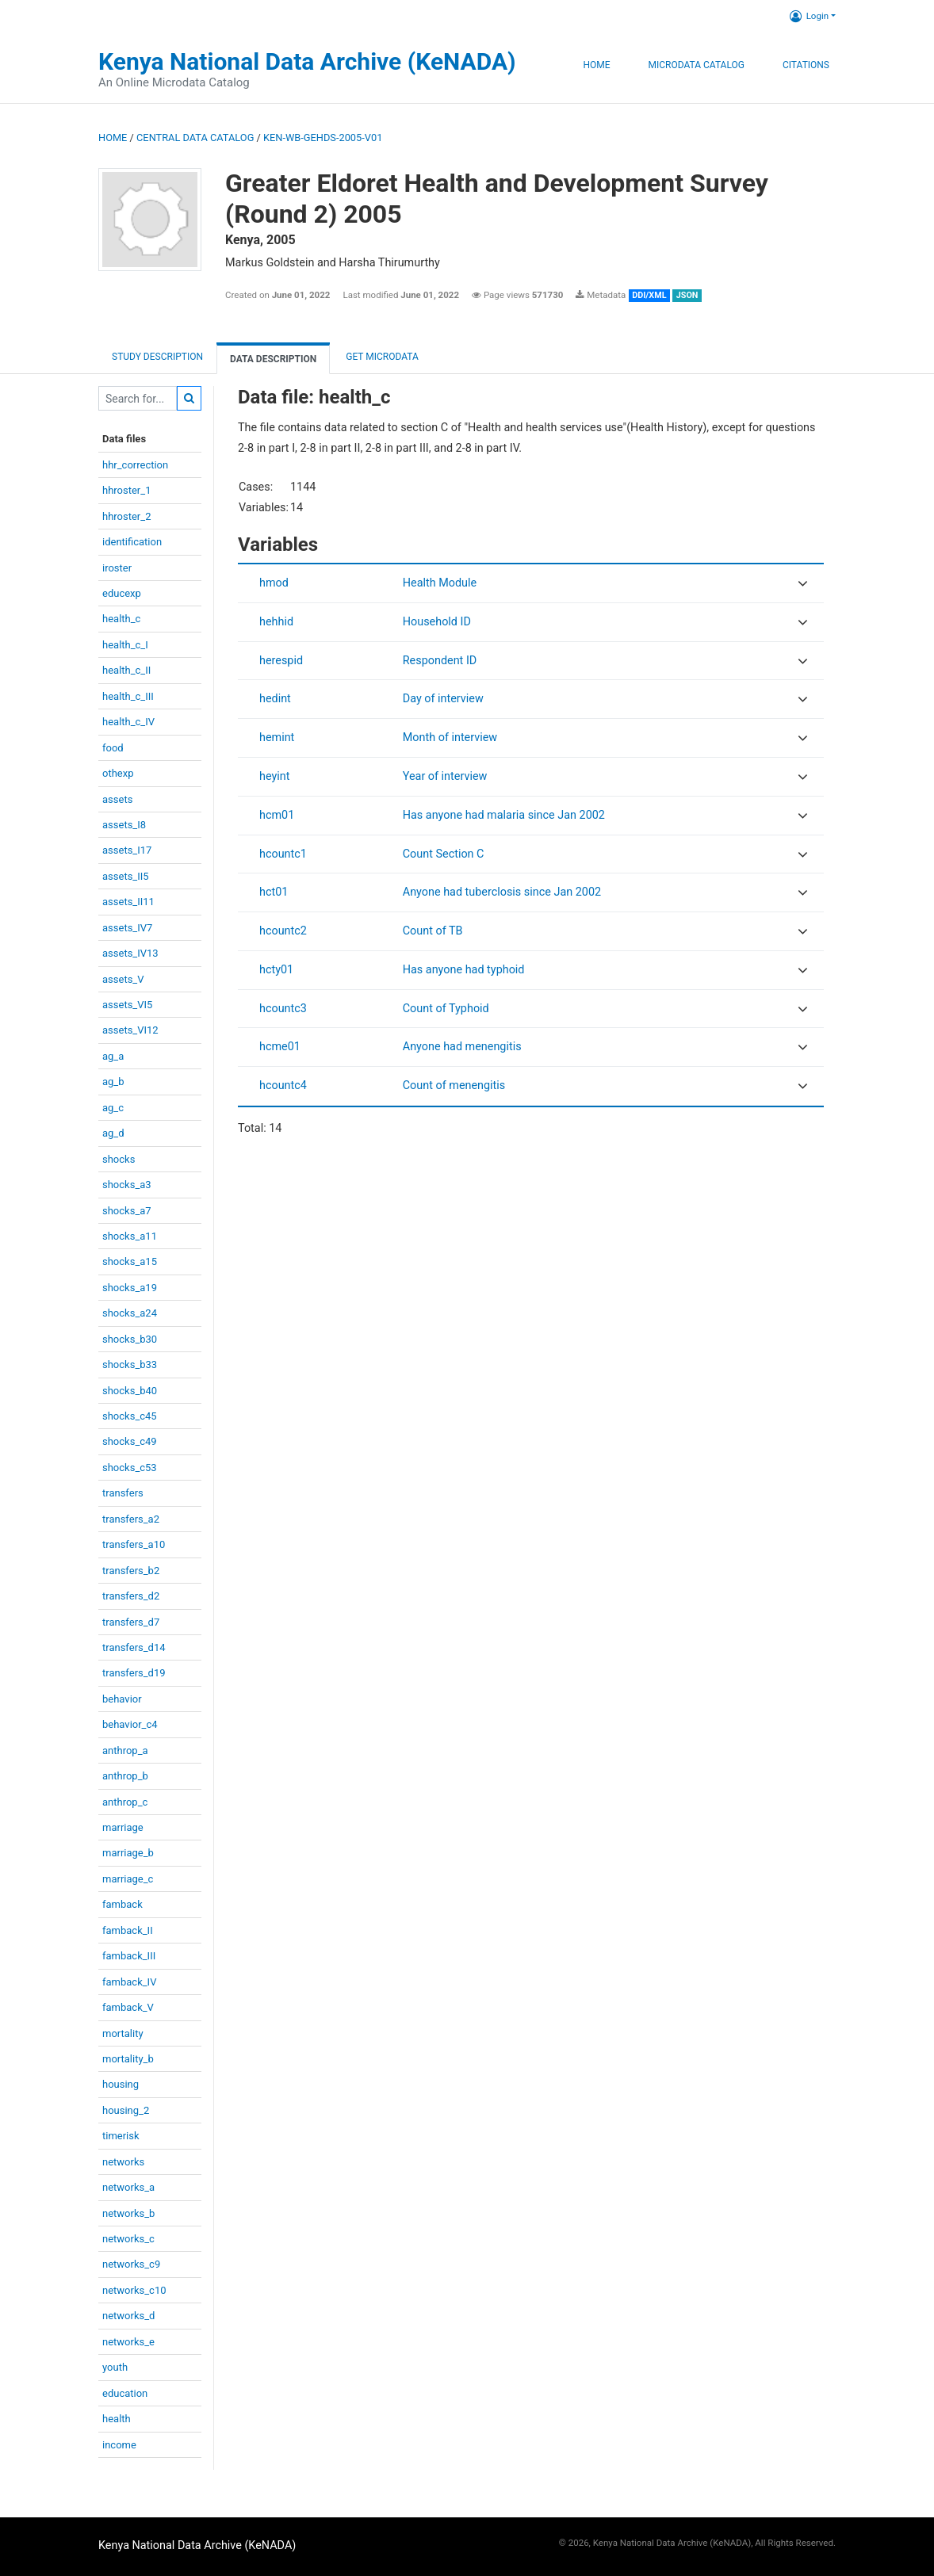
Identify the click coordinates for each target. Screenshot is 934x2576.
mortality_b (128, 2059)
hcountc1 (283, 854)
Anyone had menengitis (462, 1046)
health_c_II (126, 670)
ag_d (113, 1133)
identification (132, 542)
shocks (118, 1159)
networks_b (128, 2213)
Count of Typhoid (446, 1008)
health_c (121, 619)
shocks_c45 (129, 1416)
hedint (275, 698)
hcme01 (279, 1046)
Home (596, 65)
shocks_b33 (129, 1364)
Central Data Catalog (195, 137)
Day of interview (443, 698)
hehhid (276, 622)
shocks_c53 (129, 1467)
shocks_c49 (129, 1441)
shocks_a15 (129, 1261)
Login (809, 15)
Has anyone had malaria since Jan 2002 (504, 815)
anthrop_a (125, 1750)
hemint (276, 737)
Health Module (440, 583)
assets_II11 (128, 902)
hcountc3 (283, 1008)
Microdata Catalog (697, 65)
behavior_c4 (130, 1724)
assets (117, 799)
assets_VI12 (130, 1030)
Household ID (437, 622)
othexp (117, 773)
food (113, 748)
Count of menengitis (454, 1085)
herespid (281, 660)
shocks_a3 (126, 1185)
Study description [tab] (157, 356)
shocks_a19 (129, 1288)
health (116, 2419)
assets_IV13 (130, 953)
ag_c (113, 1108)
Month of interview (450, 737)
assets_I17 (126, 850)
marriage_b (128, 1853)
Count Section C (443, 854)
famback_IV (129, 1982)
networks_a (128, 2187)
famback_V (128, 2007)
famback (122, 1904)
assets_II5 (125, 876)
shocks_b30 (129, 1339)
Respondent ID (440, 660)
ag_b (113, 1081)
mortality (123, 2033)
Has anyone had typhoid (464, 970)
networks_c (128, 2239)
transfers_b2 (130, 1571)
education (124, 2393)
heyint (274, 776)
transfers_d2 (130, 1596)
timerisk (121, 2136)
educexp (121, 593)
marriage (123, 1827)
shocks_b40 (129, 1391)
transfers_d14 (134, 1647)
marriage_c (127, 1879)
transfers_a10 (133, 1544)
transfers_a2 (130, 1519)
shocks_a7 (126, 1211)
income (119, 2445)
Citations (806, 65)
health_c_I (125, 645)
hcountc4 (283, 1085)
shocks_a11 (129, 1236)
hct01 (273, 892)
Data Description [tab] (273, 359)
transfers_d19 (134, 1673)
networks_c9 (131, 2264)
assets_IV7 (127, 928)
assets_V (123, 979)
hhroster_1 (126, 490)
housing (120, 2084)
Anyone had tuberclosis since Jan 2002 (502, 892)
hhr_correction (135, 465)
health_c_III (128, 696)
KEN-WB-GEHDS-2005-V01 (322, 137)
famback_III (128, 1956)
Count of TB (433, 931)
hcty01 (276, 970)
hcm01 (276, 815)
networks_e (128, 2342)
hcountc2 (283, 931)
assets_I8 (124, 825)
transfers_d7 (130, 1622)
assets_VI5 (127, 1005)
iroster (117, 568)
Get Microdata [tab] (381, 356)
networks (123, 2162)
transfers (123, 1493)
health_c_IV (128, 722)
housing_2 (125, 2110)
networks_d (128, 2316)
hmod (274, 583)
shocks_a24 (129, 1313)
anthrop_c (124, 1802)
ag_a (113, 1056)
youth (115, 2367)
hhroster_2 (126, 516)
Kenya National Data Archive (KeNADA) (307, 61)
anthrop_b (125, 1776)
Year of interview (445, 776)
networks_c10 (134, 2290)
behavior (122, 1699)
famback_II (127, 1930)
